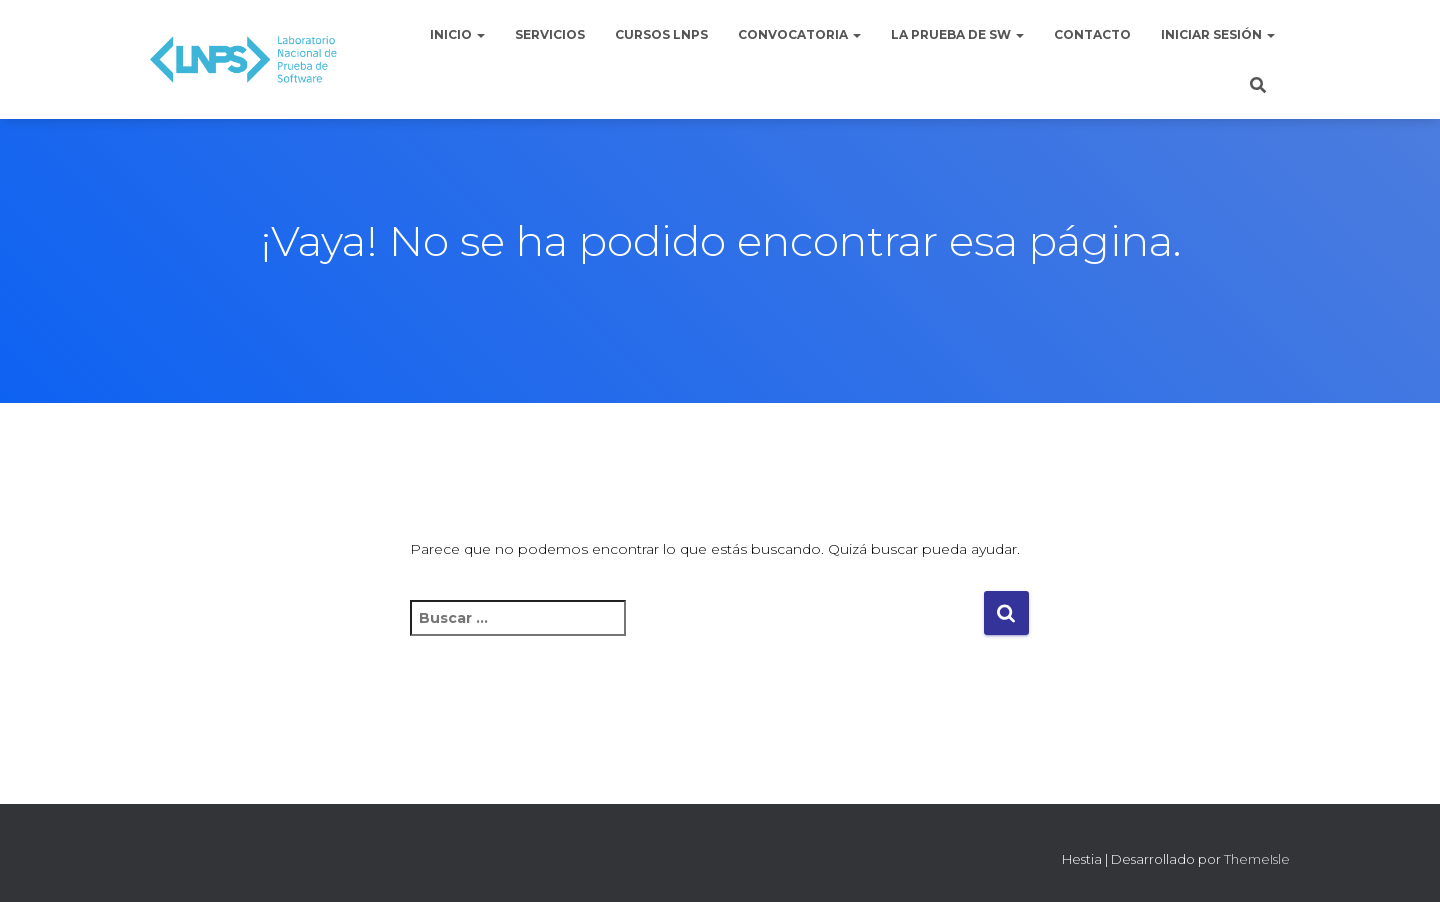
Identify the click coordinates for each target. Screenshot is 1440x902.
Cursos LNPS (661, 34)
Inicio (457, 34)
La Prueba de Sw (957, 34)
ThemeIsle (1257, 859)
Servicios (550, 34)
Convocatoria (799, 34)
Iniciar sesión (1218, 34)
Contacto (1092, 34)
